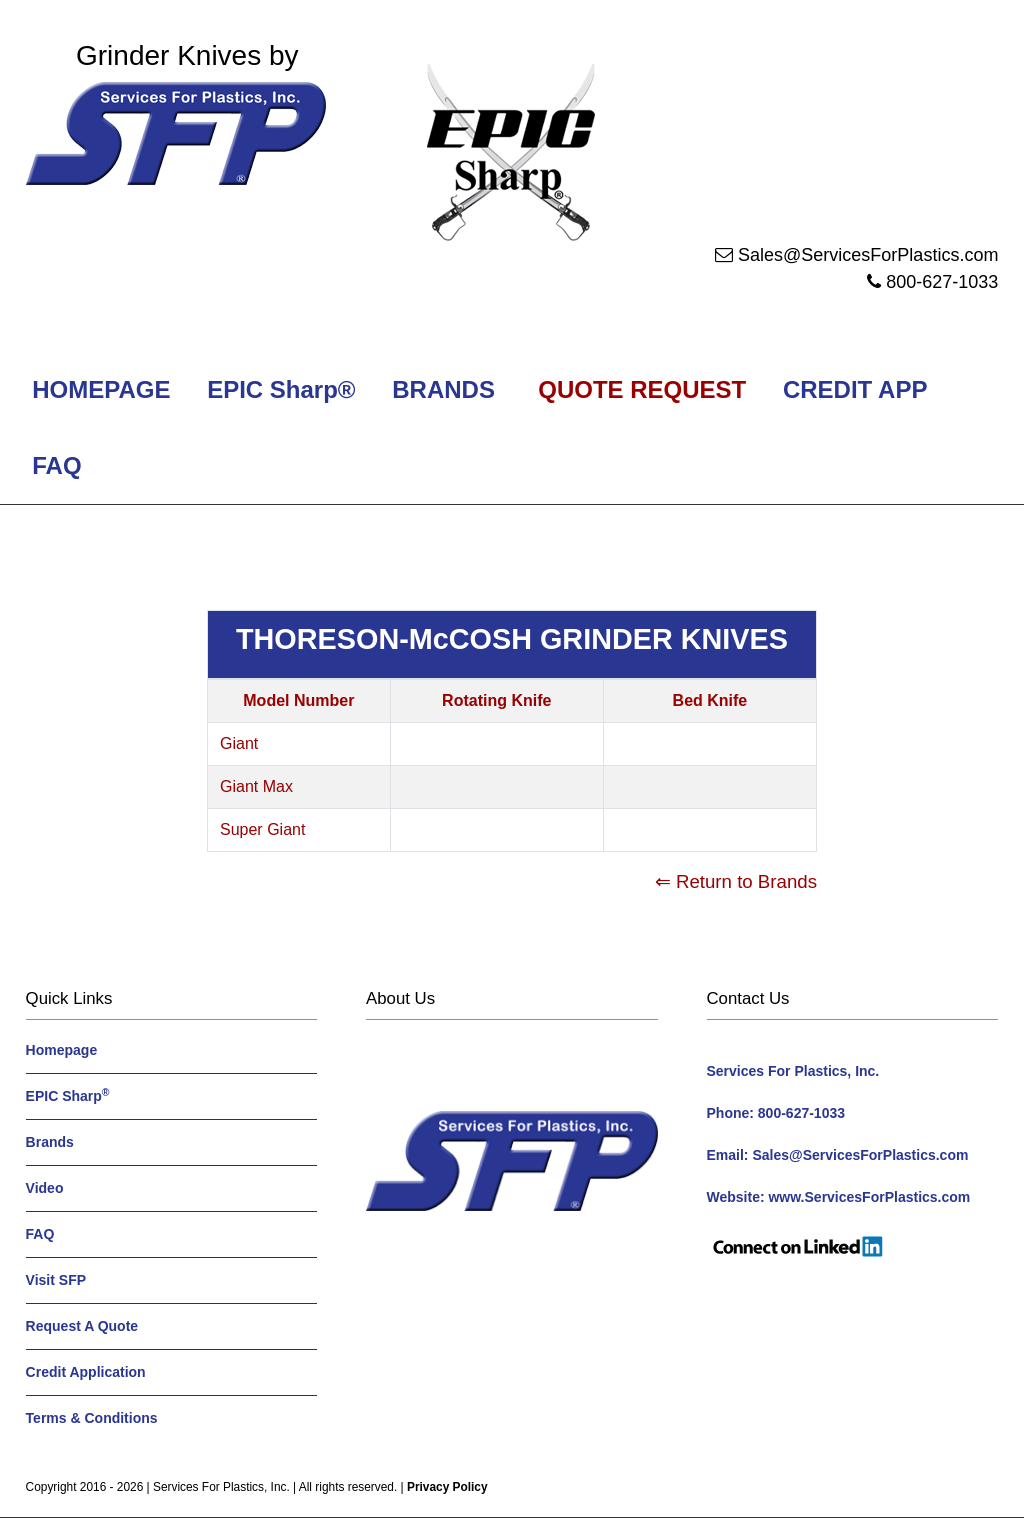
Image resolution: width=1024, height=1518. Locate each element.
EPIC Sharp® (278, 389)
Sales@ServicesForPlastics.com (868, 255)
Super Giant (262, 829)
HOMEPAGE (98, 389)
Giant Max (256, 786)
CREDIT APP (854, 389)
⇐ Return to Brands (736, 881)
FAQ (57, 465)
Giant (239, 743)
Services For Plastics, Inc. (221, 1487)
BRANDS (440, 389)
